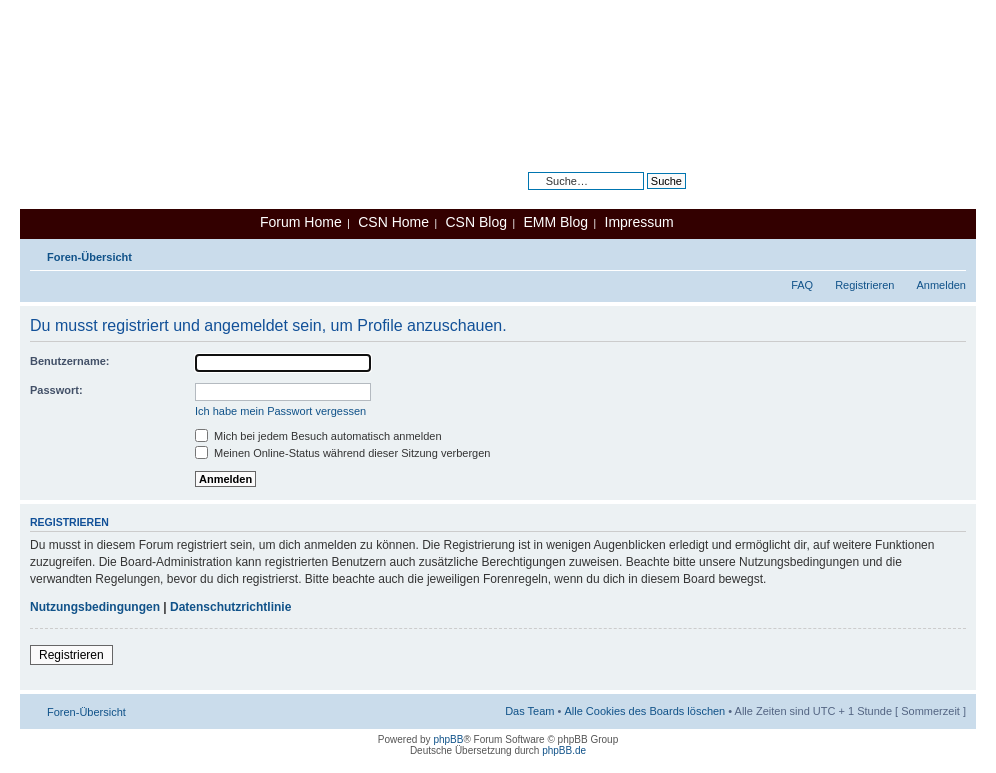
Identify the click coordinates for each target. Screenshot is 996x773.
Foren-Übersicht (89, 257)
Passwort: (56, 390)
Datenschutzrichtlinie (230, 607)
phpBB (448, 739)
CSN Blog (475, 222)
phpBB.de (564, 750)
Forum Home (301, 222)
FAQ (802, 285)
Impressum (639, 222)
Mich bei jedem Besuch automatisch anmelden (318, 436)
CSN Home (393, 222)
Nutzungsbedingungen (95, 607)
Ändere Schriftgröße (951, 253)
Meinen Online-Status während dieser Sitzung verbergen (342, 453)
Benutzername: (69, 361)
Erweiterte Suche (644, 196)
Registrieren (864, 285)
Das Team (529, 711)
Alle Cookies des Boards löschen (644, 711)
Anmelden (941, 285)
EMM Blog (555, 222)
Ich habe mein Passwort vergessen (280, 411)
